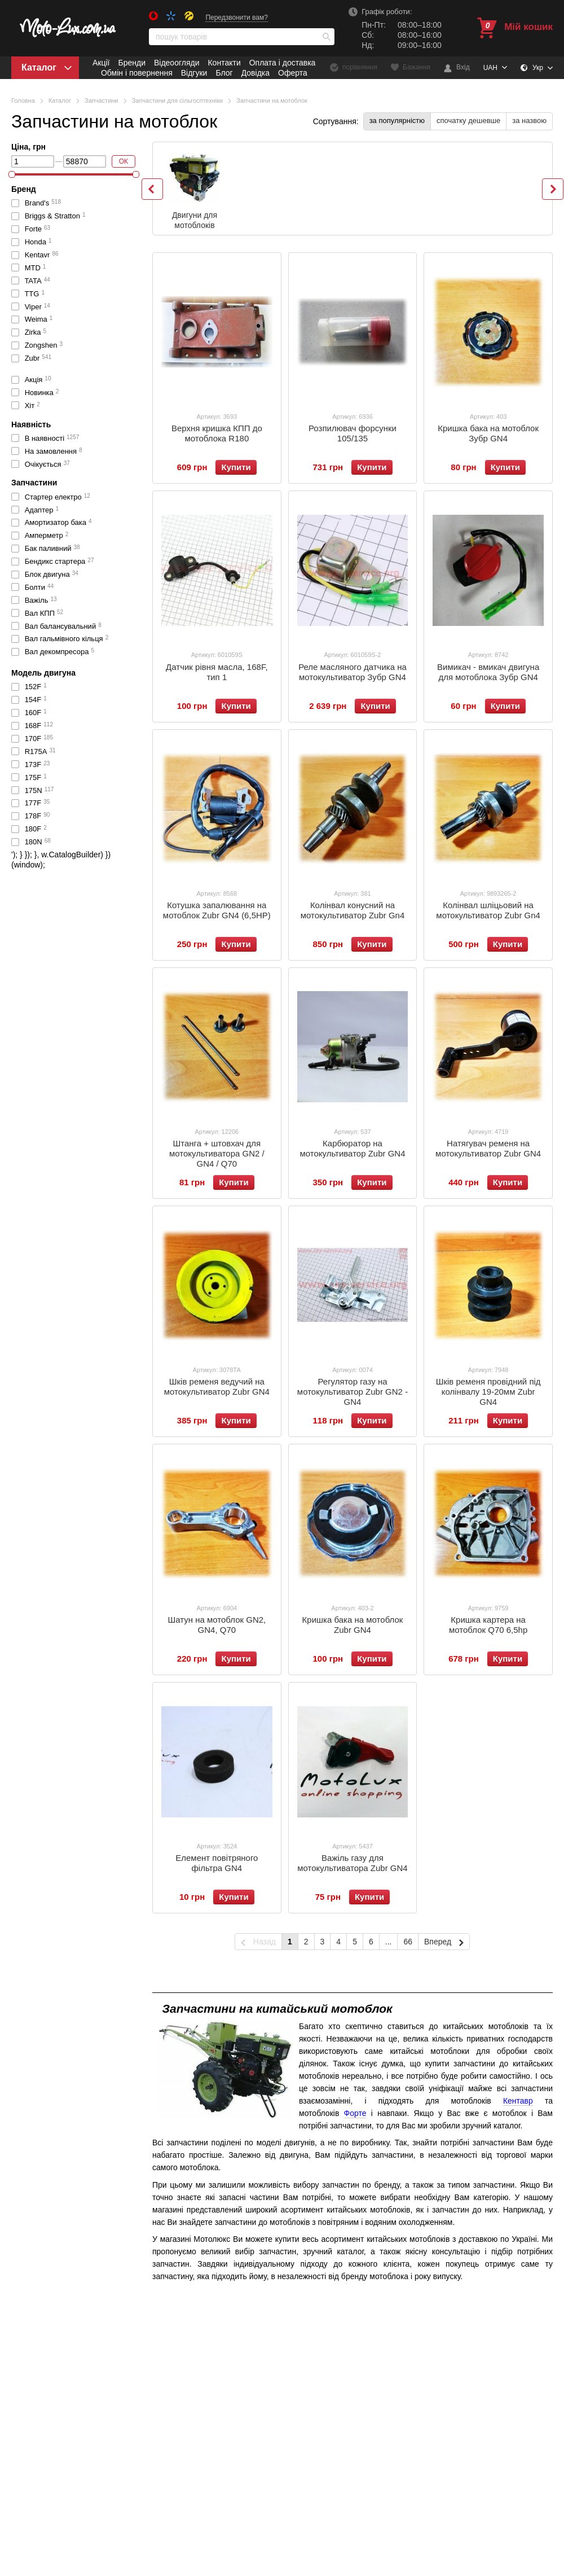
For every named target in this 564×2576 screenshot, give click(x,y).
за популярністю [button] (397, 120)
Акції (100, 62)
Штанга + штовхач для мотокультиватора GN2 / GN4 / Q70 (217, 1153)
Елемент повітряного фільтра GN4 (216, 1863)
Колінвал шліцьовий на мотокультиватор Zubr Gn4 (488, 910)
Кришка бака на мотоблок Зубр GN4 (488, 433)
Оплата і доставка (282, 62)
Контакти (224, 62)
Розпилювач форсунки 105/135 (352, 433)
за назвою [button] (529, 120)
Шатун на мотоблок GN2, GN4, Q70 (217, 1625)
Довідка (255, 72)
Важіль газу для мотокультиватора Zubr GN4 (352, 1863)
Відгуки (194, 72)
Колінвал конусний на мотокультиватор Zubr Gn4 (353, 910)
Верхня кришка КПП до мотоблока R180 (216, 433)
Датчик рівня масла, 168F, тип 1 (216, 672)
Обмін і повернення (137, 72)
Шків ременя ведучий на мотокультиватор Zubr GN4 (217, 1386)
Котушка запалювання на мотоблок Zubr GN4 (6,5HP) (217, 910)
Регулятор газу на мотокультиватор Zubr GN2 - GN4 (352, 1392)
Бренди (131, 62)
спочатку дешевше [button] (468, 120)
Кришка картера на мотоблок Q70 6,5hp (488, 1625)
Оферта (292, 72)
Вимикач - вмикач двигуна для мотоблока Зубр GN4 (488, 672)
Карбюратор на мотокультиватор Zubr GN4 (352, 1148)
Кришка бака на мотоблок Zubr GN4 (352, 1625)
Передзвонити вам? (236, 17)
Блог (223, 72)
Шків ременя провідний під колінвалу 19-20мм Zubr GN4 (488, 1392)
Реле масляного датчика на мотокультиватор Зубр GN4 (352, 672)
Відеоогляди (177, 62)
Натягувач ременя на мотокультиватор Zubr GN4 (488, 1148)
